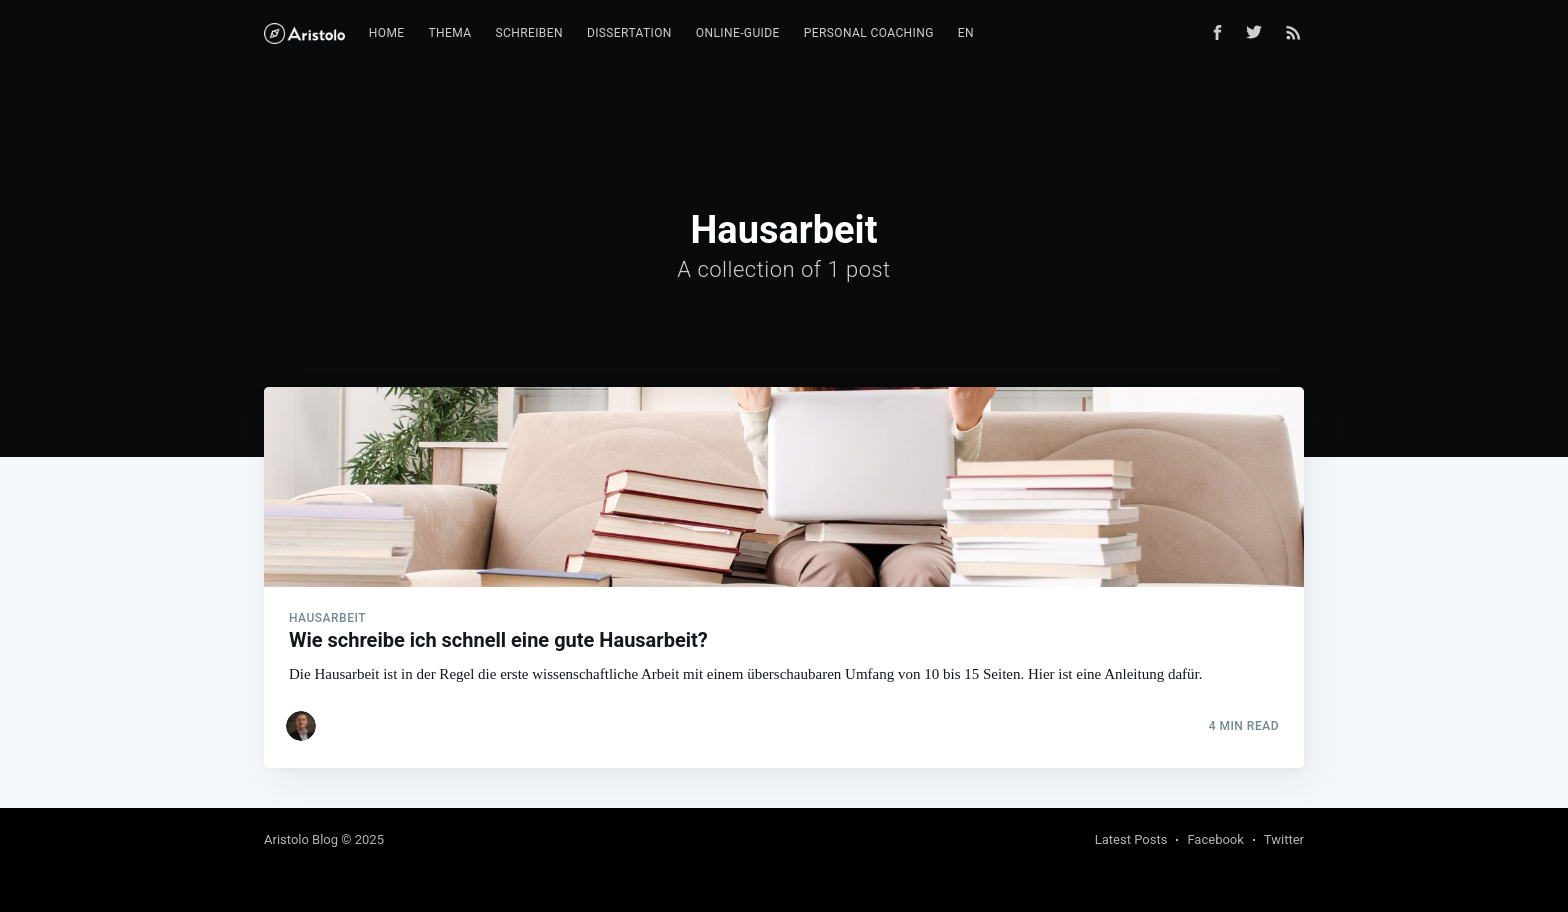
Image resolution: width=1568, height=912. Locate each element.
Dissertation (629, 33)
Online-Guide (738, 33)
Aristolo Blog (301, 839)
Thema (449, 33)
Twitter (1284, 839)
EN (966, 33)
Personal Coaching (869, 33)
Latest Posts (1131, 839)
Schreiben (528, 33)
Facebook (1215, 839)
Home (387, 33)
